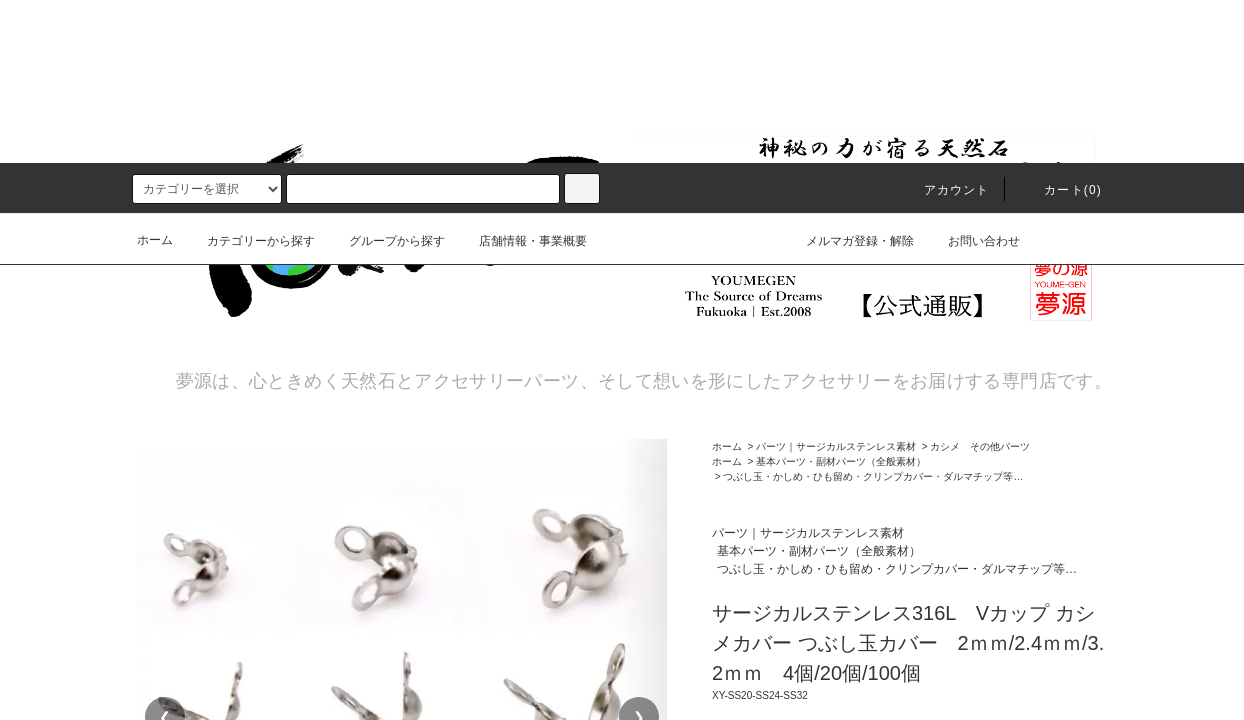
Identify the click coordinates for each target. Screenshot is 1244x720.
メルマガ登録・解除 (848, 77)
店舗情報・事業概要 (521, 78)
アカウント (945, 27)
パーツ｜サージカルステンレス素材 (836, 445)
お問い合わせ (972, 77)
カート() (1061, 27)
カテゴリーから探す (249, 78)
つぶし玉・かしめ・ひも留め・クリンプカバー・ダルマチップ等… (873, 475)
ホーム (155, 77)
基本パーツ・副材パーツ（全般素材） (841, 460)
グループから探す (385, 78)
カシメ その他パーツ (980, 445)
